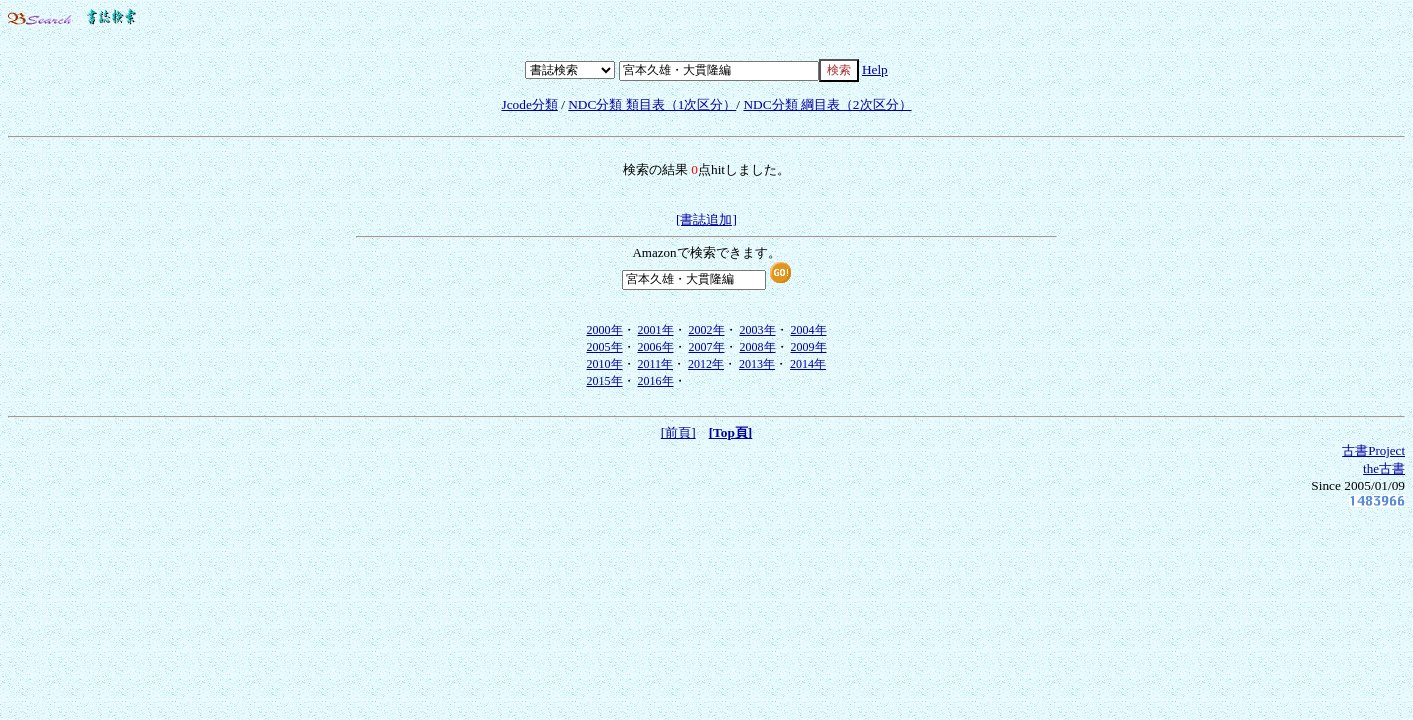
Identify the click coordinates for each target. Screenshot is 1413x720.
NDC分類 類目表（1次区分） (652, 104)
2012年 (706, 364)
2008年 (758, 347)
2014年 (808, 364)
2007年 (707, 347)
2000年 (605, 330)
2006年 (656, 347)
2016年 (656, 381)
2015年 (605, 381)
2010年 (605, 364)
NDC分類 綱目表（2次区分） (827, 104)
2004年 (809, 330)
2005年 (605, 347)
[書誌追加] (706, 219)
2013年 (757, 364)
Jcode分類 (529, 104)
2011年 (656, 364)
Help (875, 69)
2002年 (707, 330)
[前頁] (678, 432)
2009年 (809, 347)
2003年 (758, 330)
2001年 (656, 330)
